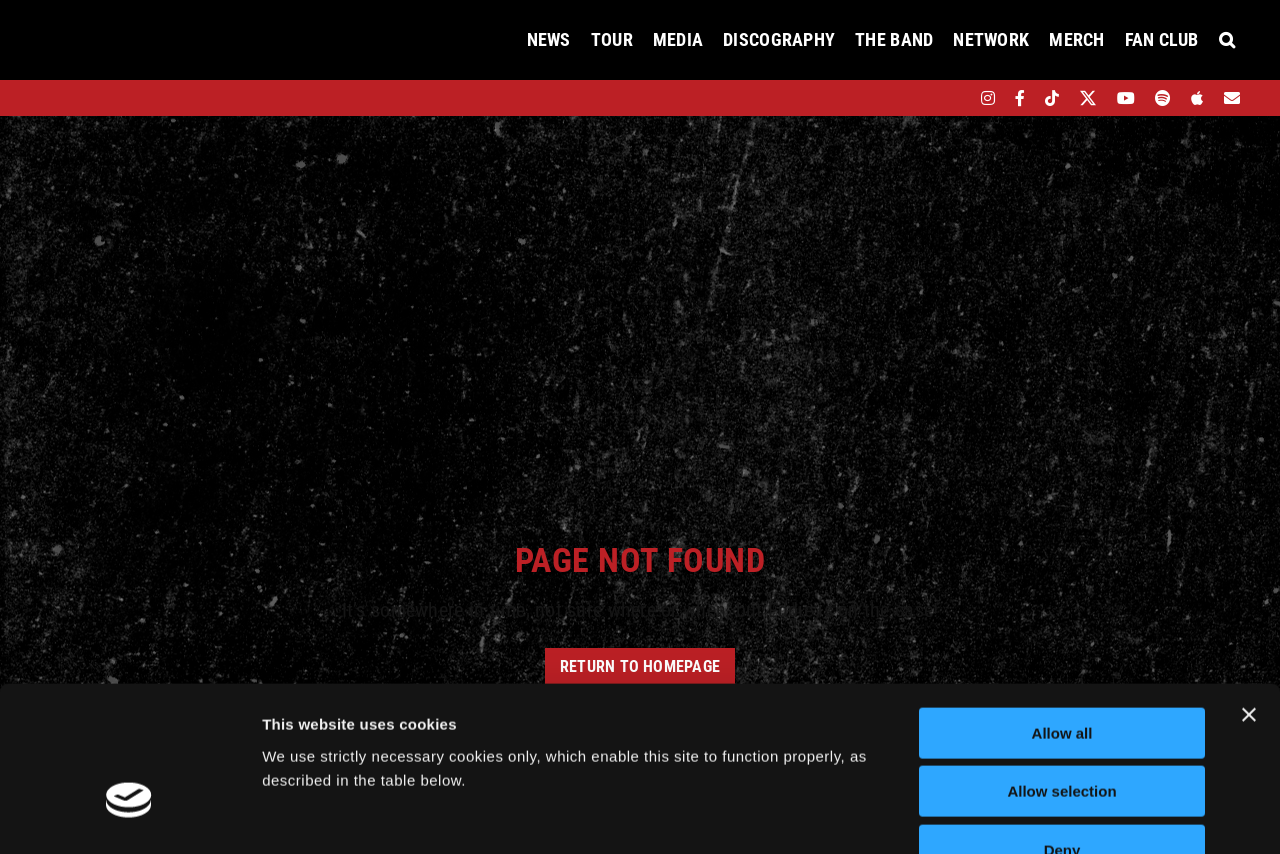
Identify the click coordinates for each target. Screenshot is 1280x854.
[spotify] (1163, 98)
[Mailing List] (1232, 98)
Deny (1062, 726)
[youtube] (1126, 98)
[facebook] (1020, 98)
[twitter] (1088, 98)
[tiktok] (1052, 98)
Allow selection (1061, 668)
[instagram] (988, 98)
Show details (1049, 814)
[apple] (1197, 98)
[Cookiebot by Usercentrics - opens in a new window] (129, 815)
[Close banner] (1249, 591)
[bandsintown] (953, 98)
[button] (1227, 40)
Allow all (1062, 609)
